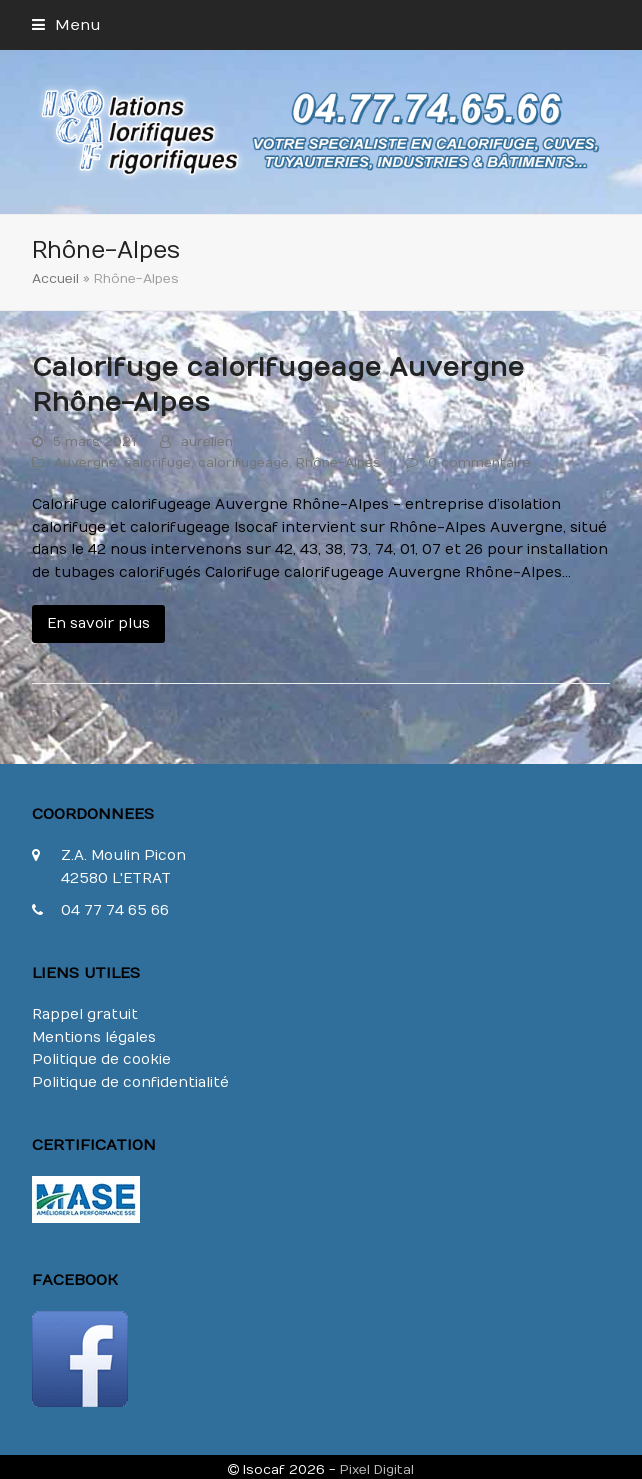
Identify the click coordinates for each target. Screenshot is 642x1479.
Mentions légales (94, 1037)
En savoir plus (98, 623)
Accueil (55, 278)
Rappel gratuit (85, 1014)
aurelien (207, 441)
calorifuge (157, 462)
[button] (66, 25)
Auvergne (85, 462)
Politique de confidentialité (130, 1082)
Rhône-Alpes (338, 462)
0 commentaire (479, 462)
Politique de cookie (101, 1059)
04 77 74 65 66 (115, 910)
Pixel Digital (377, 1469)
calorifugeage (243, 462)
